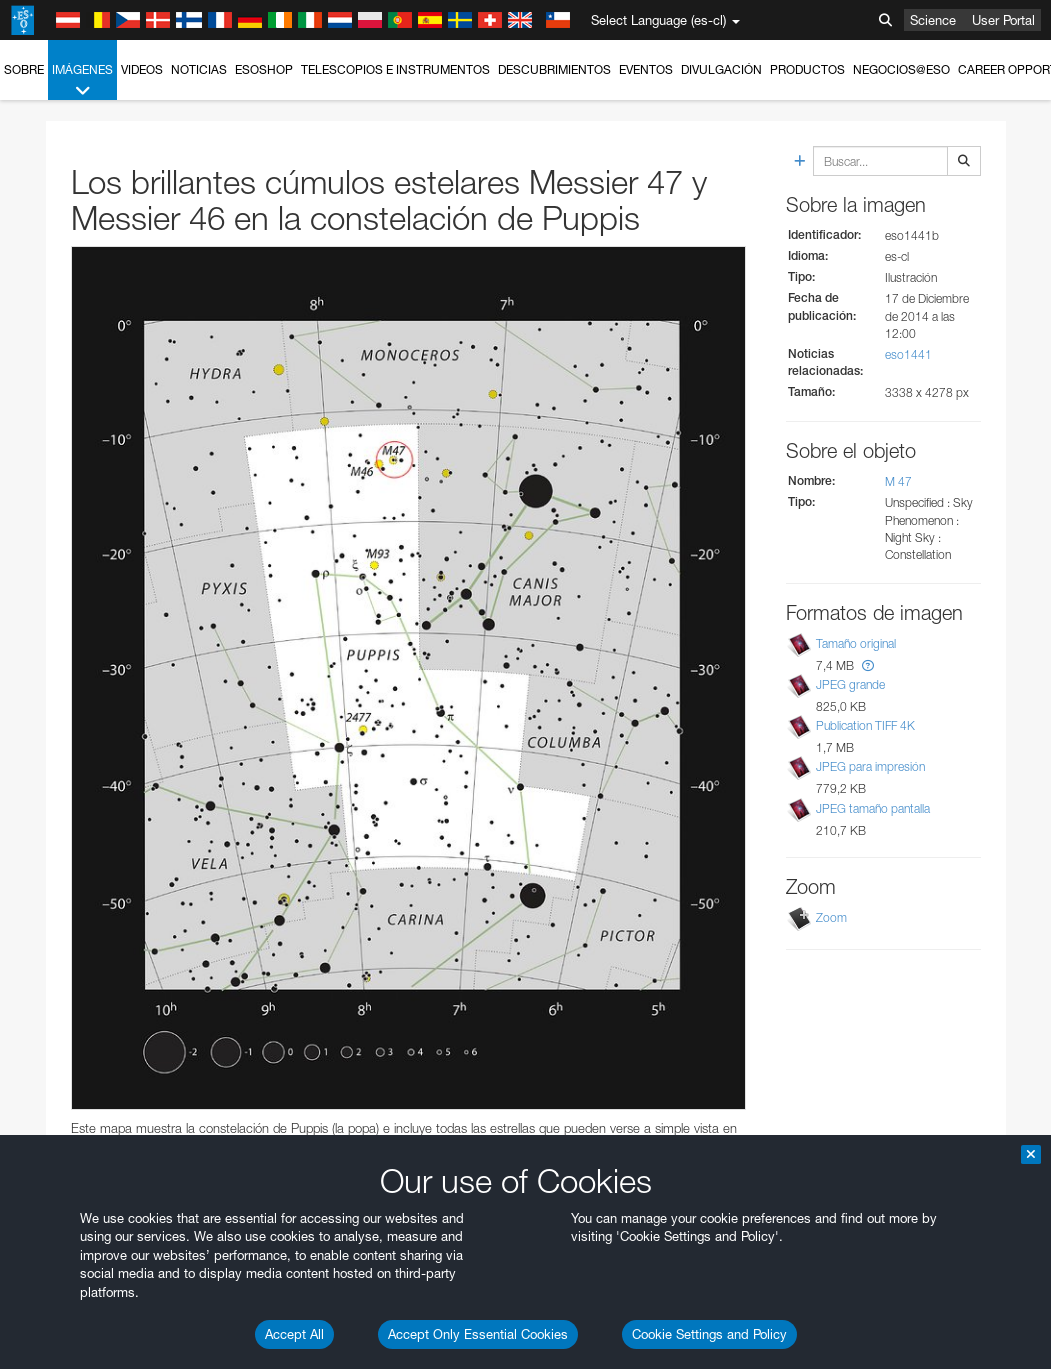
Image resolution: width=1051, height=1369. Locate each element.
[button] (868, 665)
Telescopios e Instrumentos (395, 69)
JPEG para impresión (870, 766)
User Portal (1003, 20)
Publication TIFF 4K (865, 725)
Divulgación (721, 69)
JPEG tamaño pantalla (873, 808)
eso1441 (908, 354)
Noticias (199, 69)
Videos (142, 69)
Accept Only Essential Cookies (478, 1334)
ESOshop (264, 69)
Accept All (294, 1334)
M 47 (898, 481)
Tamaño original (856, 643)
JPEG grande (850, 684)
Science (933, 20)
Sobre (24, 69)
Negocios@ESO (901, 69)
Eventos (646, 69)
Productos (807, 69)
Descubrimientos (554, 69)
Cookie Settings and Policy (709, 1334)
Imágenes (82, 81)
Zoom (831, 917)
